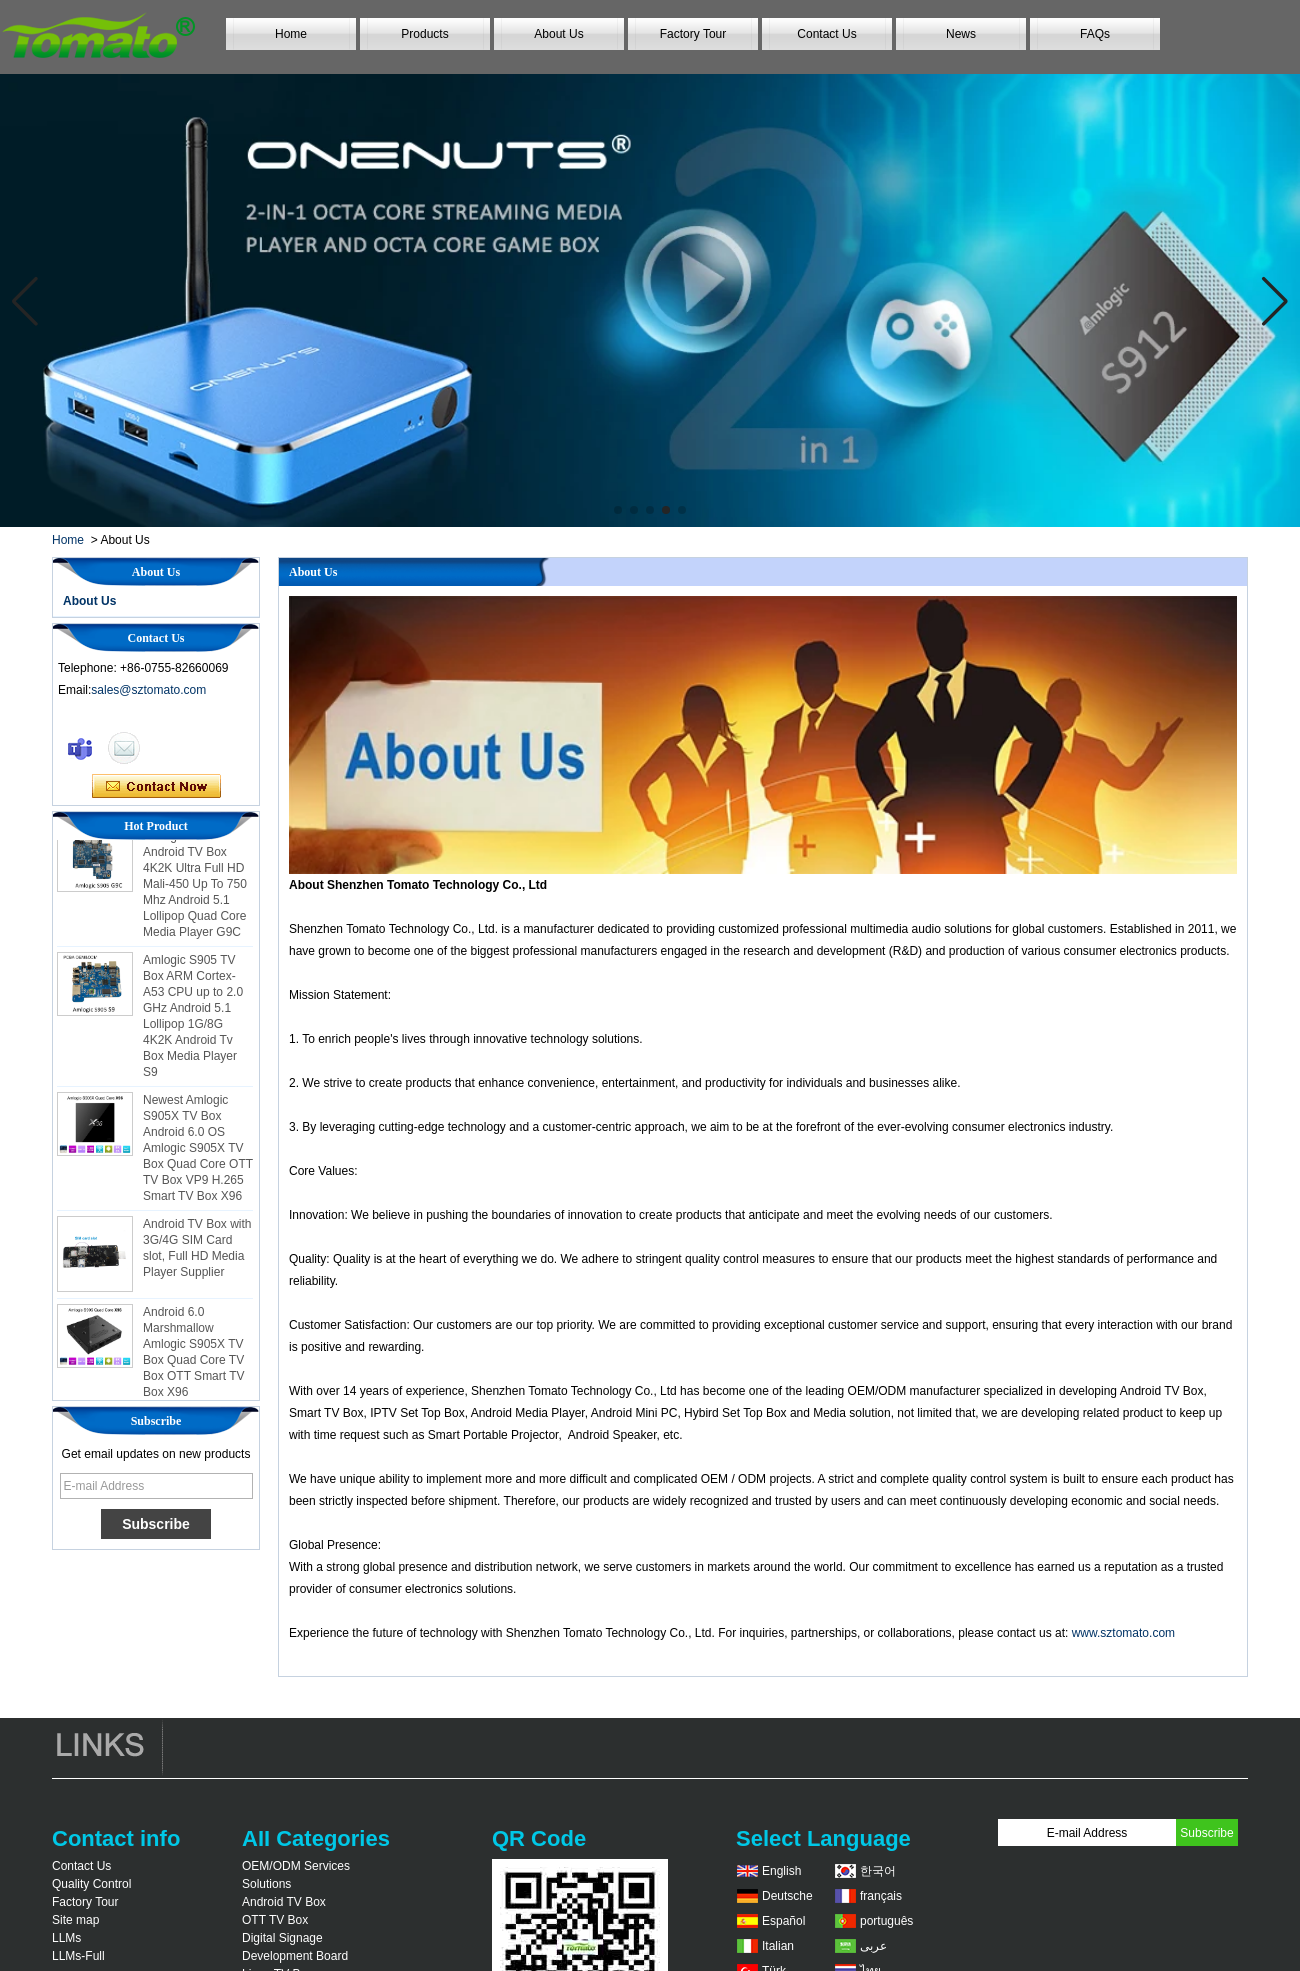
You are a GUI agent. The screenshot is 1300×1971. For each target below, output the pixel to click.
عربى (873, 1946)
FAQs (1095, 34)
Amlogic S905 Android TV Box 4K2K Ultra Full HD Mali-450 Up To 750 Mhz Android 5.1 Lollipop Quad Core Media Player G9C (195, 888)
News (961, 34)
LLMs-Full (78, 1956)
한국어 (878, 1871)
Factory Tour (693, 34)
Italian (778, 1946)
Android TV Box (284, 1902)
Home (291, 34)
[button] (618, 510)
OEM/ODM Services (296, 1866)
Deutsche (787, 1896)
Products (424, 34)
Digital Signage (282, 1938)
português (886, 1921)
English (781, 1871)
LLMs (66, 1938)
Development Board (295, 1956)
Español (783, 1921)
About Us (558, 34)
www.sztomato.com (1123, 1633)
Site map (75, 1920)
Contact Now (156, 787)
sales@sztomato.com (148, 690)
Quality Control (91, 1884)
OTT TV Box (275, 1920)
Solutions (266, 1884)
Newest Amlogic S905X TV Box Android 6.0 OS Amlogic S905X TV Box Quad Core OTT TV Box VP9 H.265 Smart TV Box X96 (198, 1152)
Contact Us (826, 34)
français (881, 1896)
